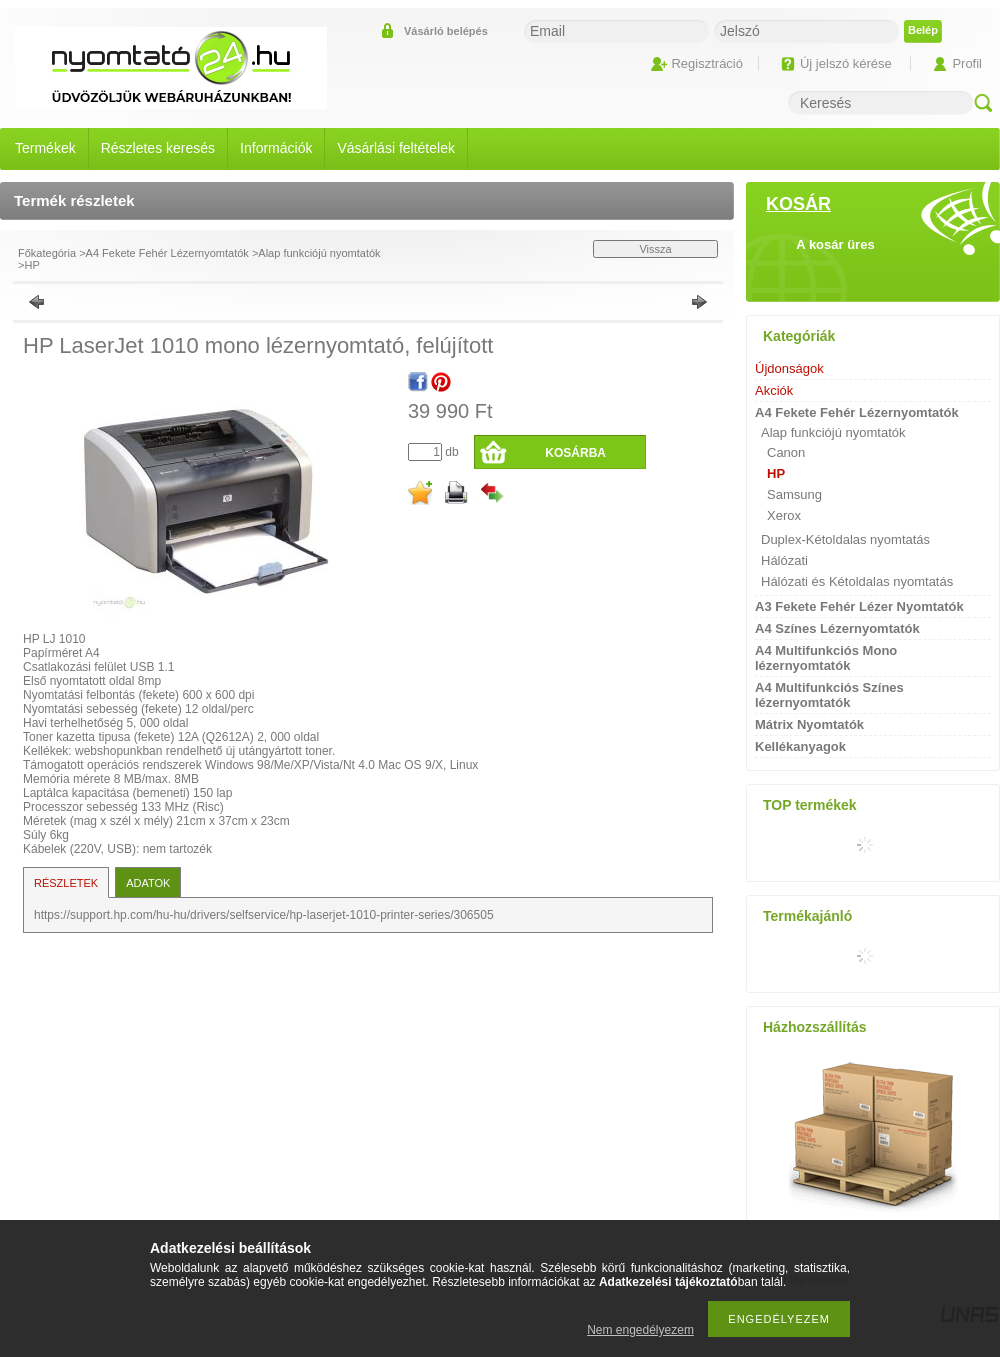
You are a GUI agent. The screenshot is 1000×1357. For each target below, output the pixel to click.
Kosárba (575, 453)
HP (31, 265)
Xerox (784, 515)
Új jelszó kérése (846, 63)
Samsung (794, 494)
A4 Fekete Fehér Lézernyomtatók (167, 253)
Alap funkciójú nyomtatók (319, 253)
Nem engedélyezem (640, 1330)
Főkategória (47, 253)
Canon (786, 452)
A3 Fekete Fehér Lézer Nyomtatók (859, 606)
